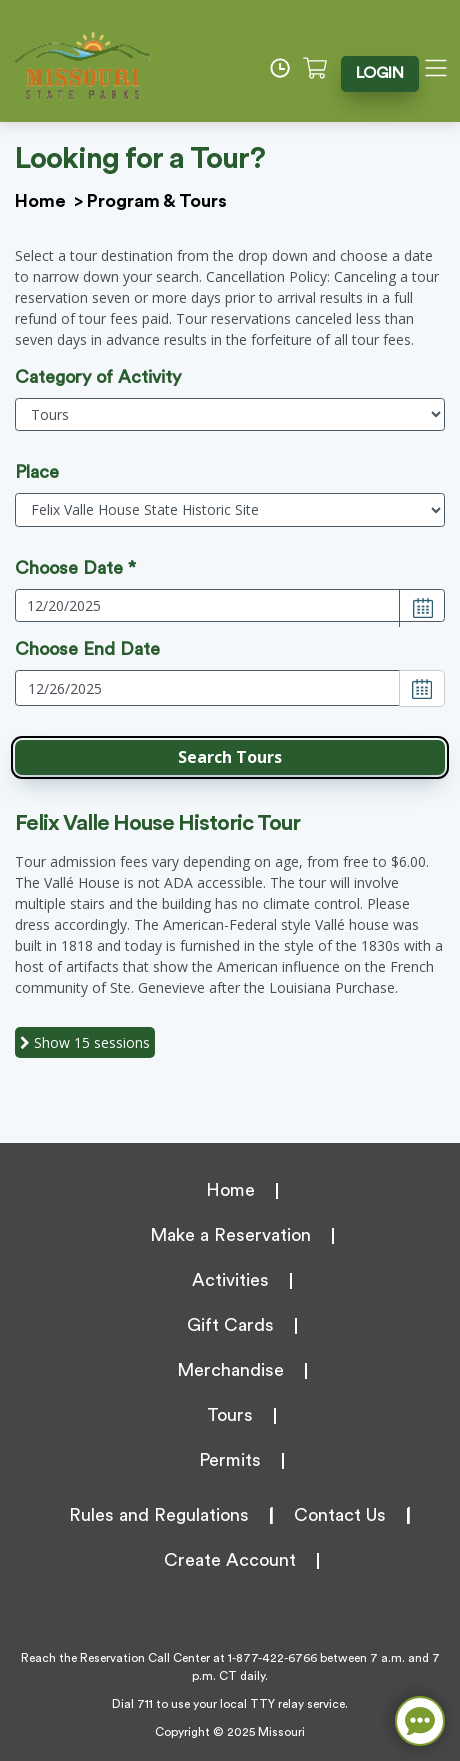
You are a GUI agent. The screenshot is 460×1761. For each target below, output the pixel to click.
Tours (230, 1415)
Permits (230, 1460)
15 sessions (85, 1042)
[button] (230, 757)
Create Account (230, 1560)
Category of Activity (98, 377)
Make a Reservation (230, 1235)
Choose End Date (87, 649)
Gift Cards (230, 1325)
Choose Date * (75, 568)
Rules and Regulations (159, 1515)
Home (40, 201)
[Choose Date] (422, 608)
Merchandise (230, 1370)
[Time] (287, 68)
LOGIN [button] (382, 73)
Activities (230, 1280)
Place (37, 472)
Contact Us (340, 1515)
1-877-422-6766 (272, 1658)
